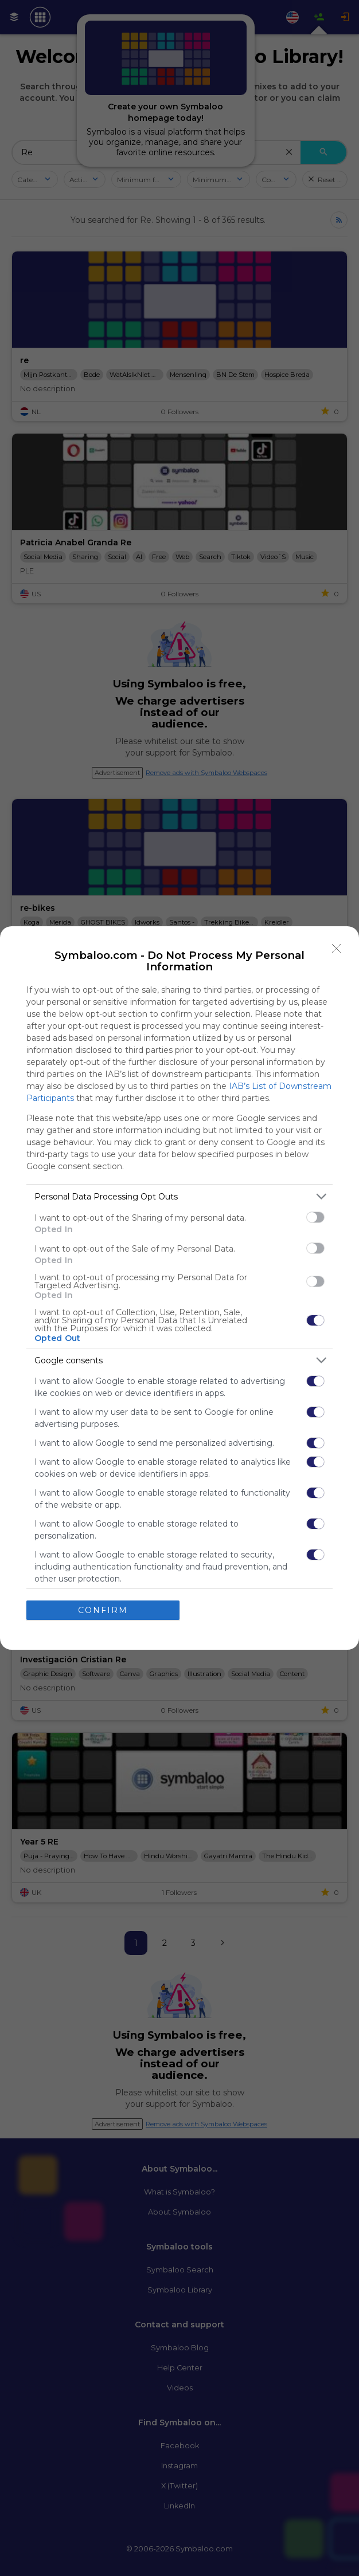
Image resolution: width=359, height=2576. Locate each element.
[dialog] (179, 1288)
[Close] (337, 948)
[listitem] (179, 1196)
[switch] (315, 1217)
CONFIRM (103, 1610)
